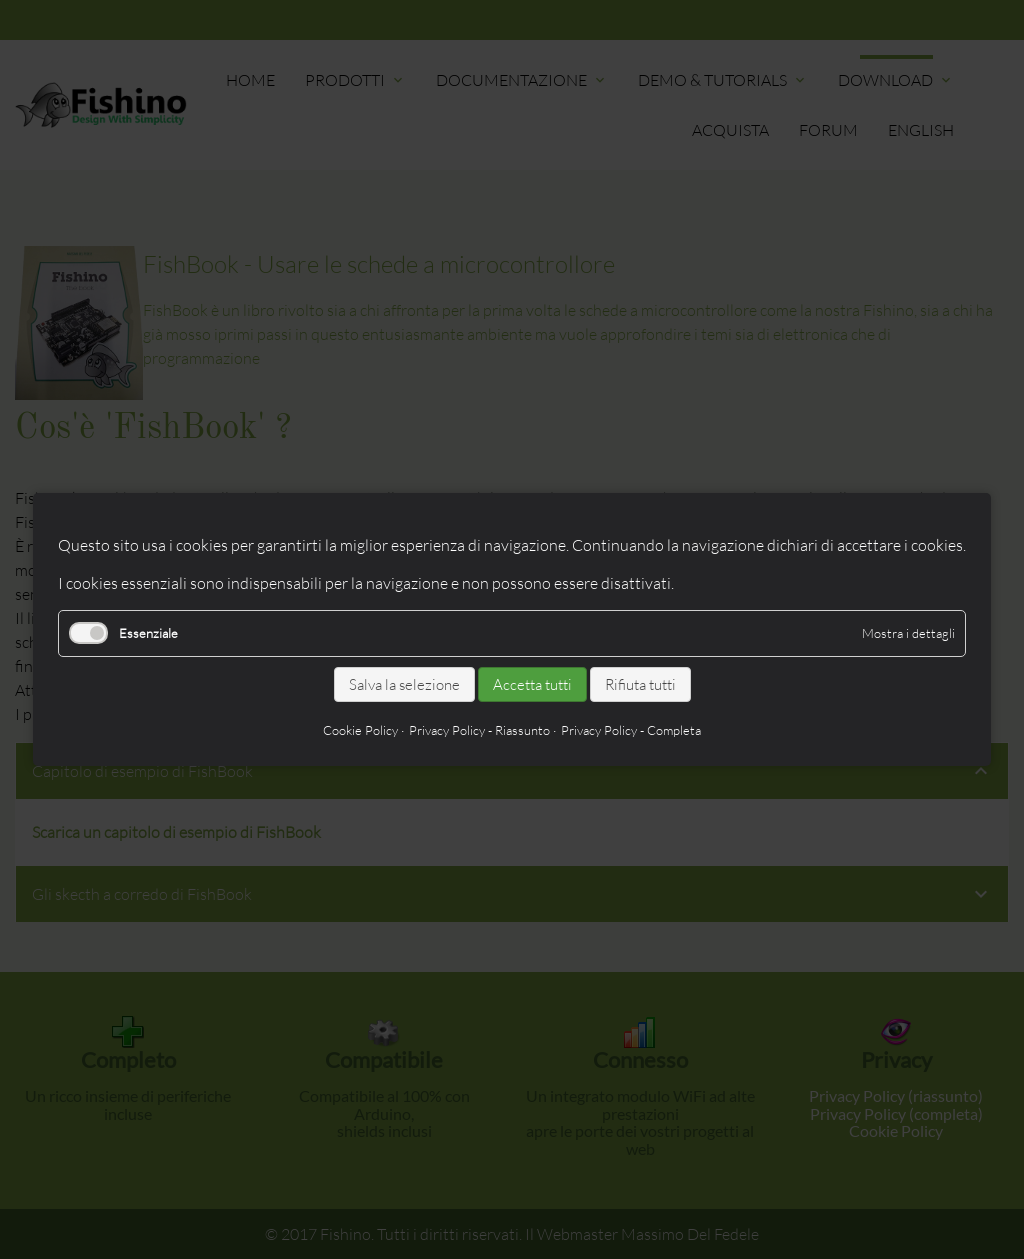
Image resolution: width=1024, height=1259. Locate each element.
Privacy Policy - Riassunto (479, 730)
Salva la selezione (404, 684)
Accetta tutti (532, 684)
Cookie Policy (360, 730)
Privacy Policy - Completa (631, 730)
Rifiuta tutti (640, 684)
